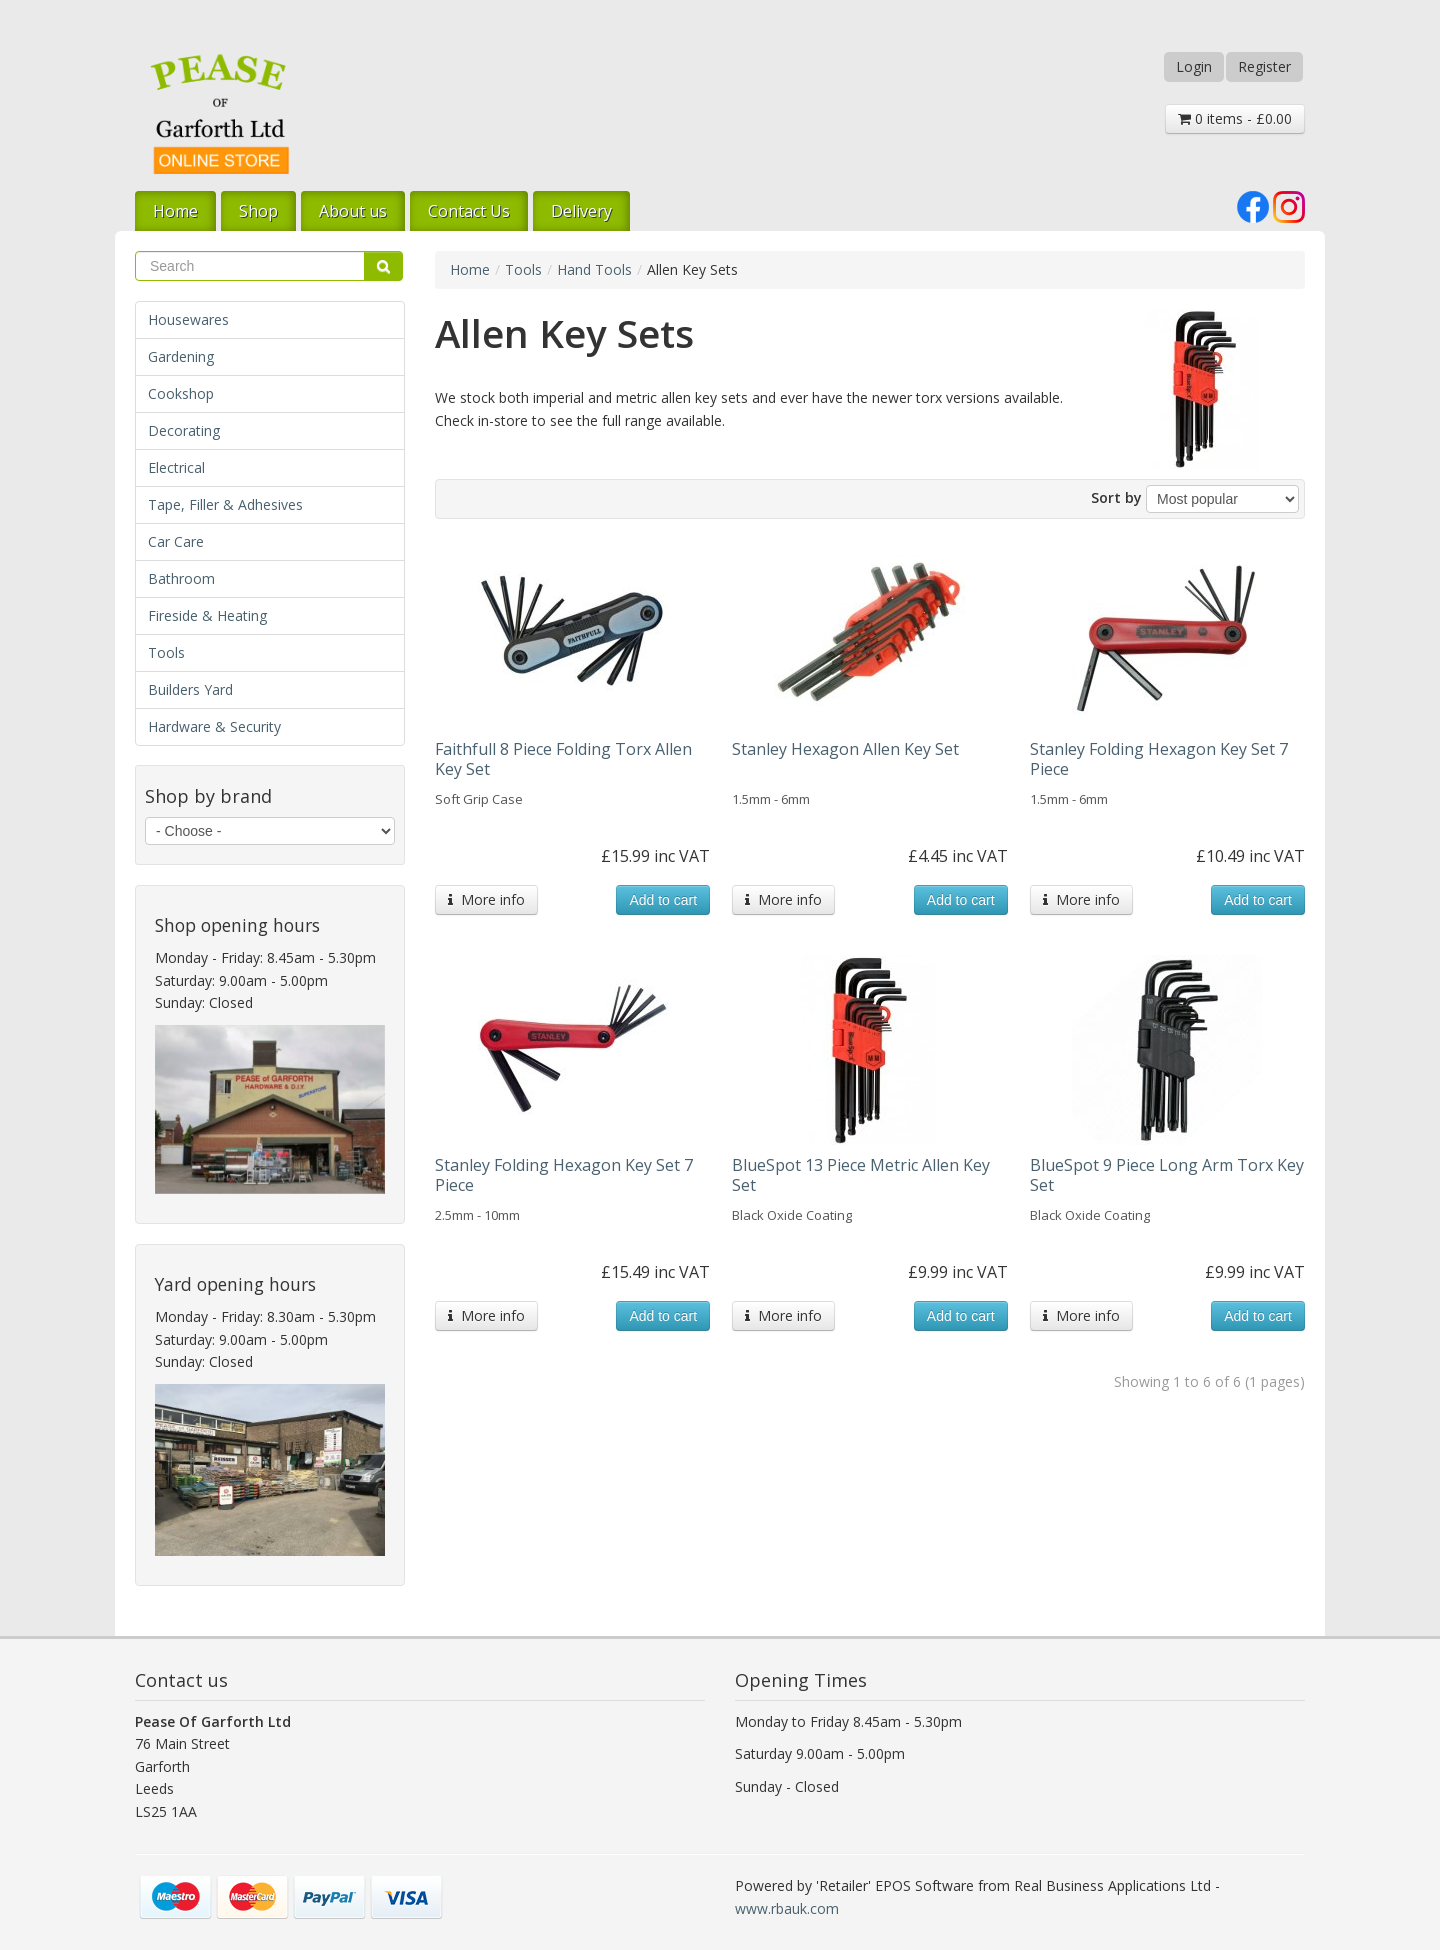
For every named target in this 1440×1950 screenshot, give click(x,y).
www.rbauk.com (787, 1908)
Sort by (1116, 497)
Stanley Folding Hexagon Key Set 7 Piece (1159, 759)
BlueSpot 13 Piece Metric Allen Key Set (861, 1175)
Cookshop (181, 393)
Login (1194, 66)
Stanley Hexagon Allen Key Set (845, 749)
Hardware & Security (214, 726)
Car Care (176, 541)
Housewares (188, 319)
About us (353, 211)
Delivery (581, 211)
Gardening (181, 356)
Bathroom (181, 578)
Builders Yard (190, 689)
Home (175, 211)
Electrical (176, 467)
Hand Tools (594, 269)
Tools (166, 652)
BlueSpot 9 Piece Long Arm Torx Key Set (1167, 1175)
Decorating (184, 430)
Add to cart (663, 900)
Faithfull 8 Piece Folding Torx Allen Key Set (563, 759)
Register (1264, 66)
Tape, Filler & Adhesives (225, 504)
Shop (258, 211)
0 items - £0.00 (1235, 118)
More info (486, 899)
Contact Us (469, 211)
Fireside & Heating (207, 615)
